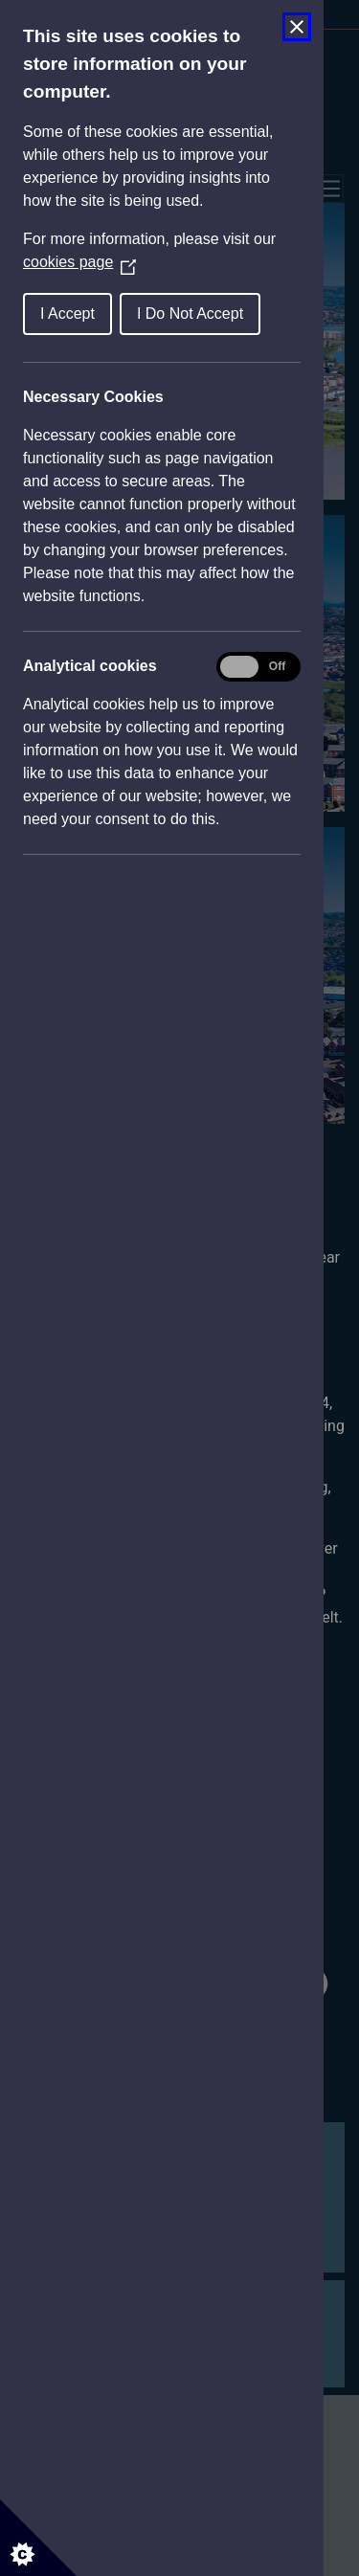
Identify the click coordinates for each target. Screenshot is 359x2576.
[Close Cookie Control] (296, 26)
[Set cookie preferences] (38, 2537)
